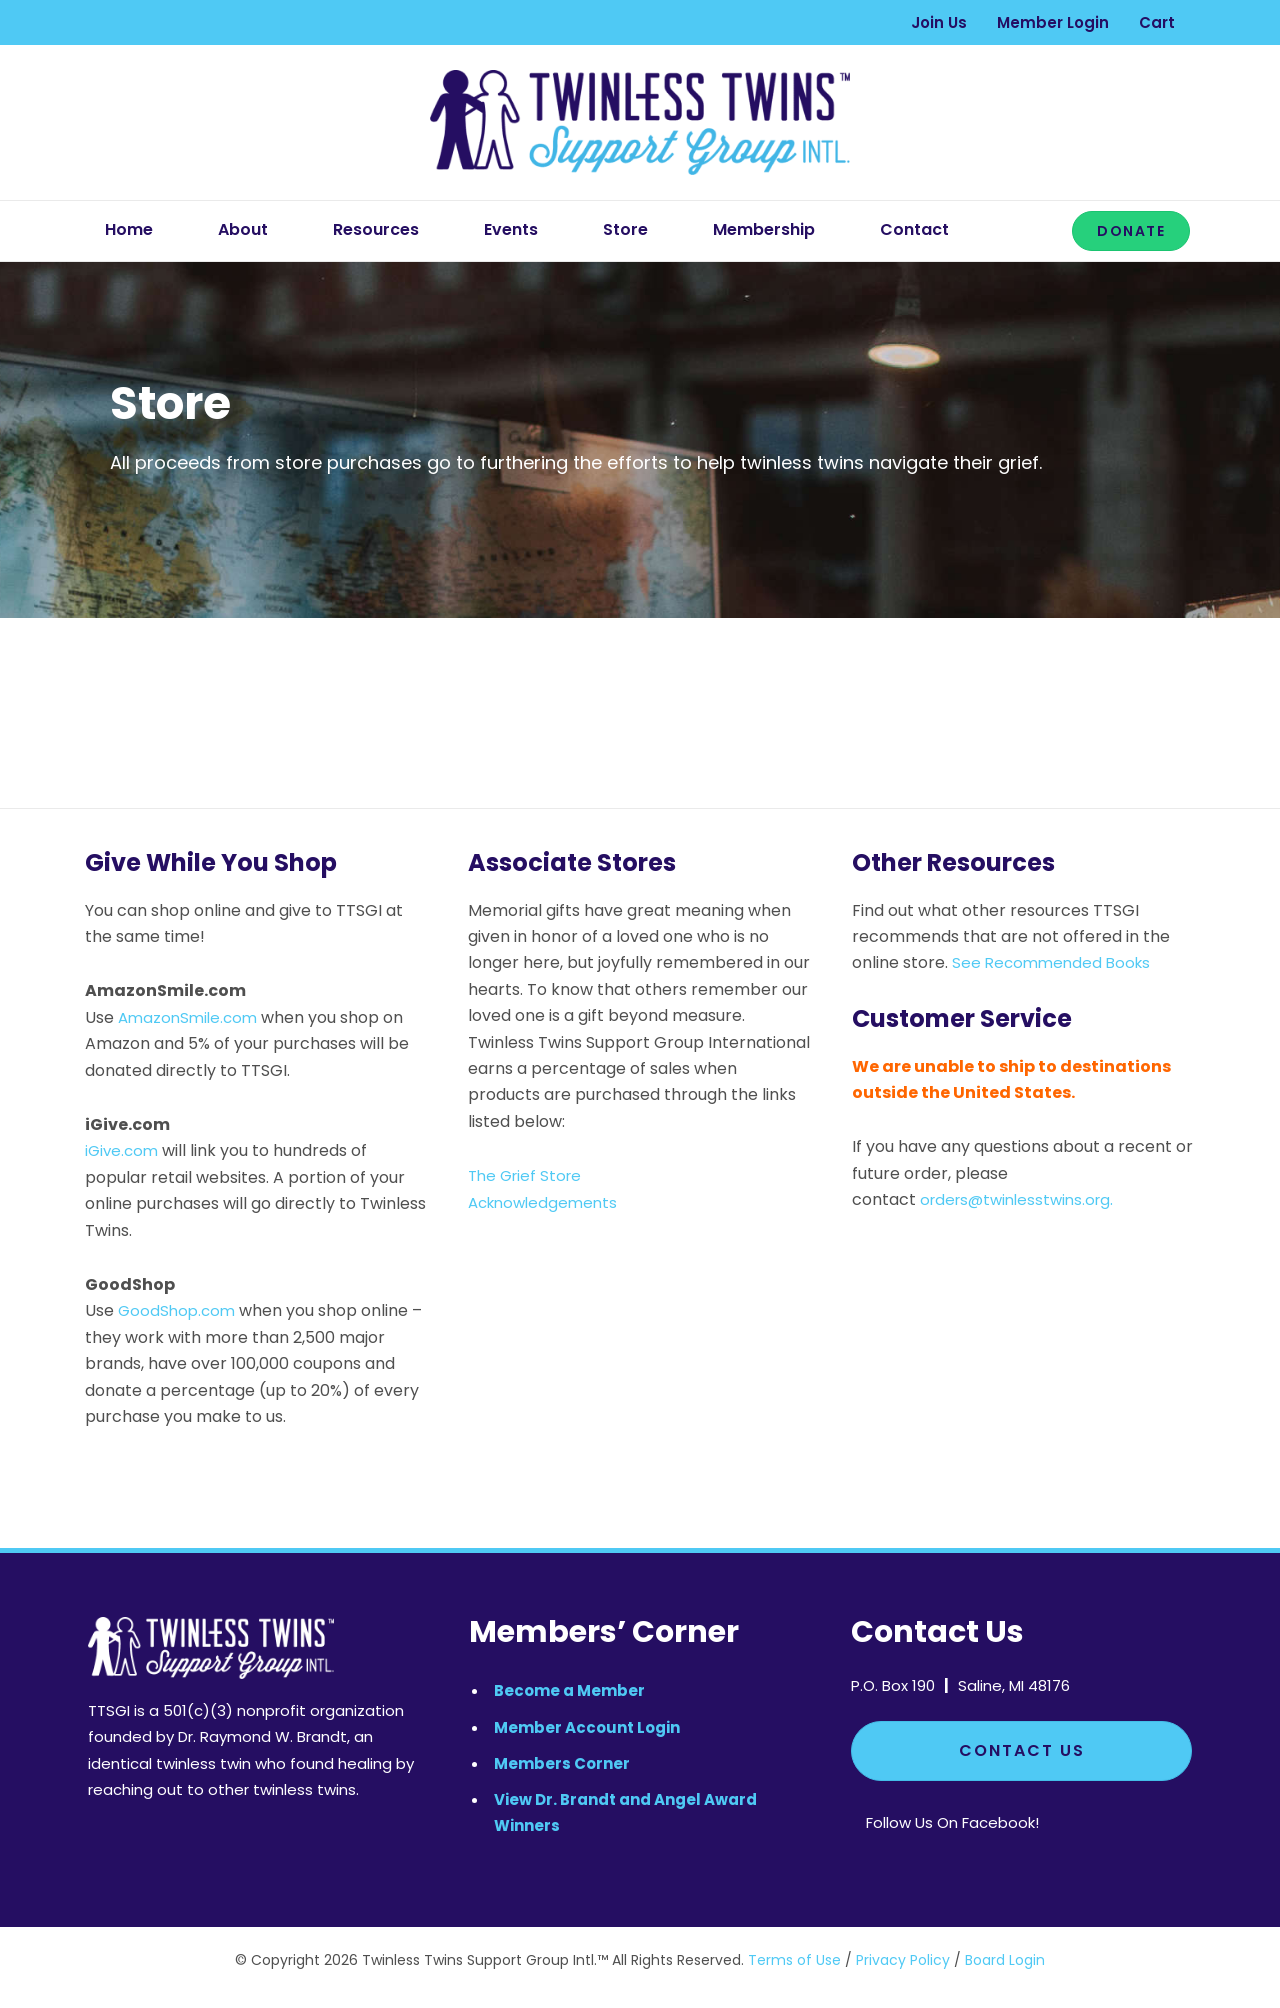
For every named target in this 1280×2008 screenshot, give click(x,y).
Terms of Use (794, 1960)
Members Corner (562, 1763)
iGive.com (123, 1150)
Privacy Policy (903, 1960)
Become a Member (569, 1690)
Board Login (1005, 1960)
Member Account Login (587, 1727)
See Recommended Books (1055, 962)
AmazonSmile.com (191, 1017)
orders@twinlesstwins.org (1021, 1199)
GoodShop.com (179, 1310)
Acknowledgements (547, 1202)
